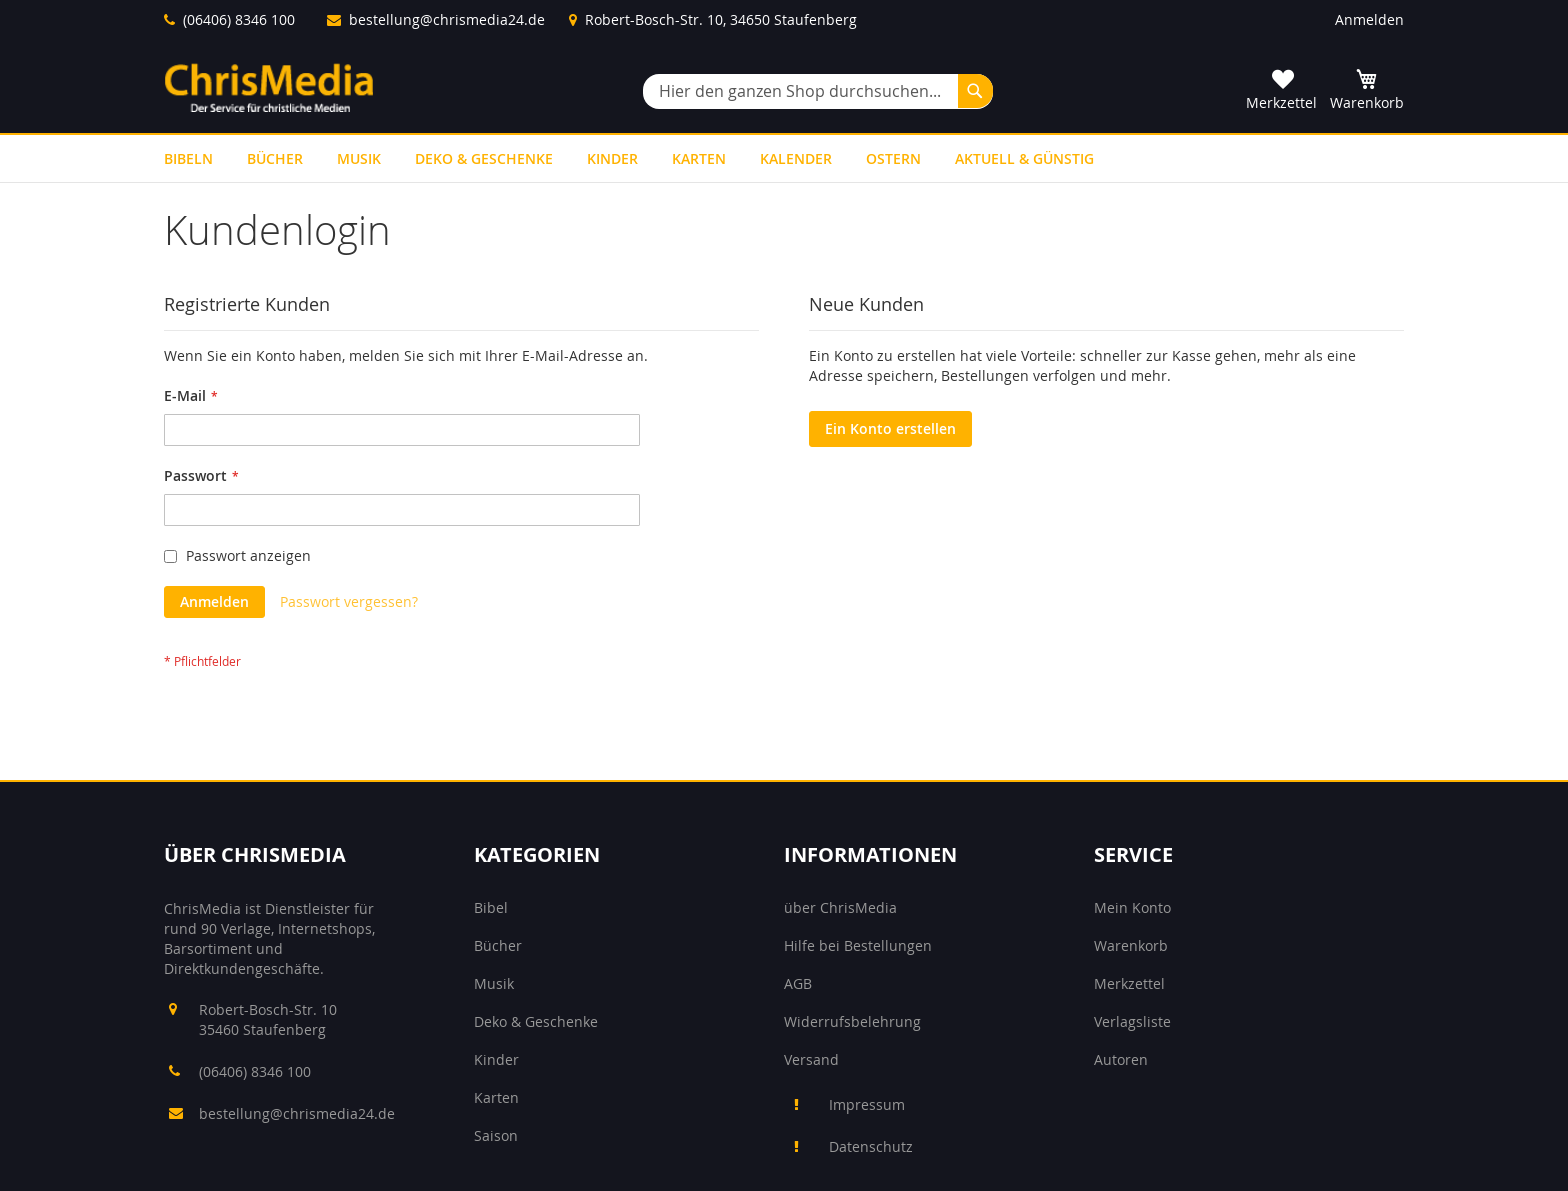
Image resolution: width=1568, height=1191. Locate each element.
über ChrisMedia (840, 907)
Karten (496, 1097)
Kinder (496, 1059)
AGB (798, 983)
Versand (811, 1059)
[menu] (784, 158)
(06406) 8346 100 (239, 19)
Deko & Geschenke (536, 1021)
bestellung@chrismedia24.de (447, 19)
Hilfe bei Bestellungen (858, 945)
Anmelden (1369, 19)
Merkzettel (1129, 983)
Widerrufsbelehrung (852, 1021)
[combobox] (818, 91)
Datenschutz (871, 1146)
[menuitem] (188, 158)
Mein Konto (1132, 907)
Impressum (867, 1104)
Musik (494, 983)
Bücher (498, 945)
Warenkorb (1131, 945)
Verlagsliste (1132, 1021)
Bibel (491, 907)
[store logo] (269, 87)
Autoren (1121, 1059)
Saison (496, 1135)
